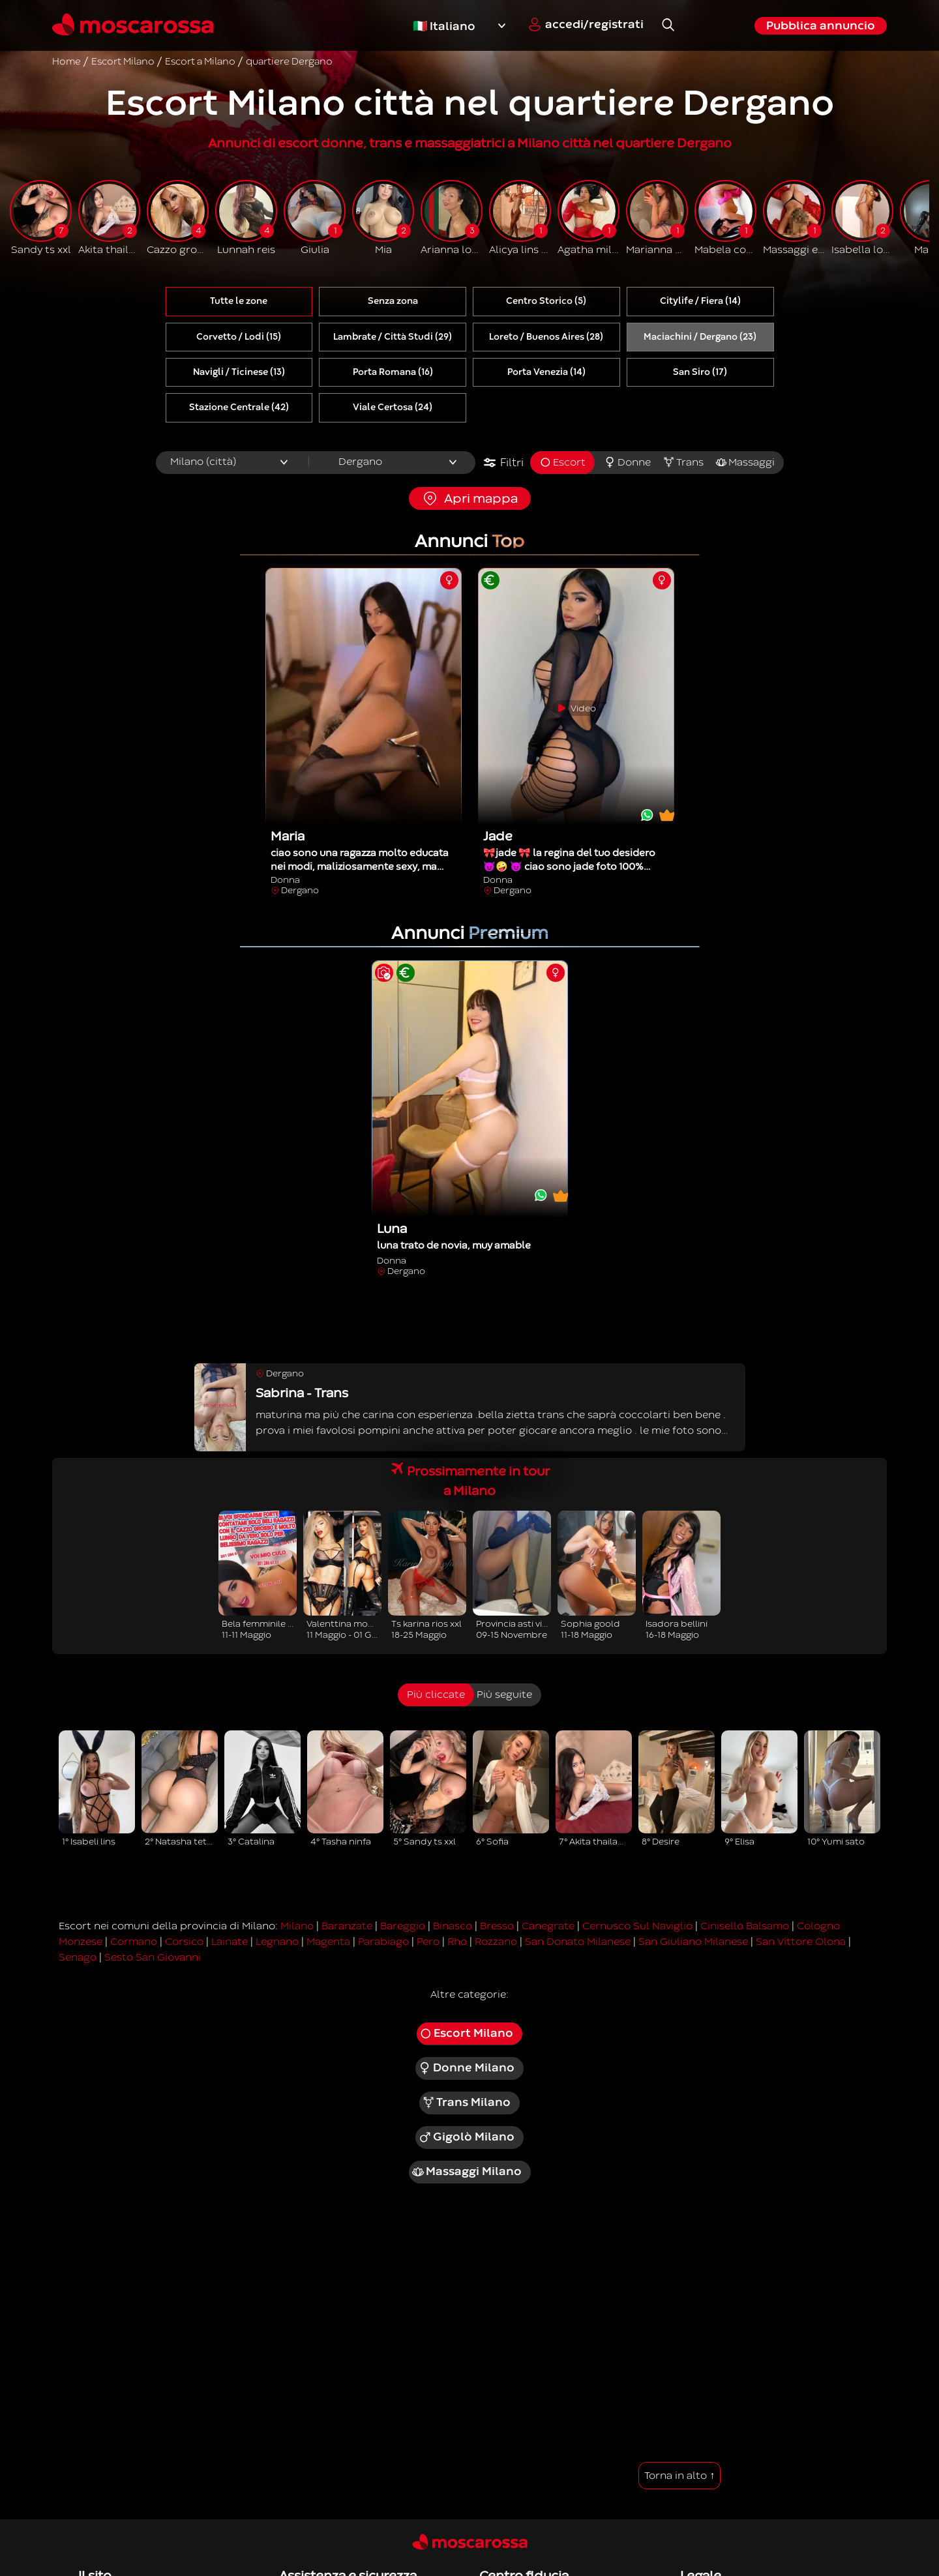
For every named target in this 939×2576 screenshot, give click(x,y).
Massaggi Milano (466, 2171)
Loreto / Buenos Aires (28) (546, 336)
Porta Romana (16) (393, 372)
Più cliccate (436, 1694)
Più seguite (504, 1694)
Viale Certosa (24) (392, 407)
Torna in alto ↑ (679, 2476)
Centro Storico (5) (546, 300)
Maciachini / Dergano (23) (700, 336)
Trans (683, 462)
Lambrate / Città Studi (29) (392, 336)
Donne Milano (466, 2068)
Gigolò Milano (466, 2137)
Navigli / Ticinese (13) (239, 372)
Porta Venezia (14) (546, 372)
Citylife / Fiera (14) (700, 300)
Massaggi (745, 462)
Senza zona (393, 300)
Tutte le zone (238, 300)
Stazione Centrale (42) (239, 407)
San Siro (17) (700, 372)
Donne (627, 462)
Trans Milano (466, 2102)
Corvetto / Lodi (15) (238, 336)
